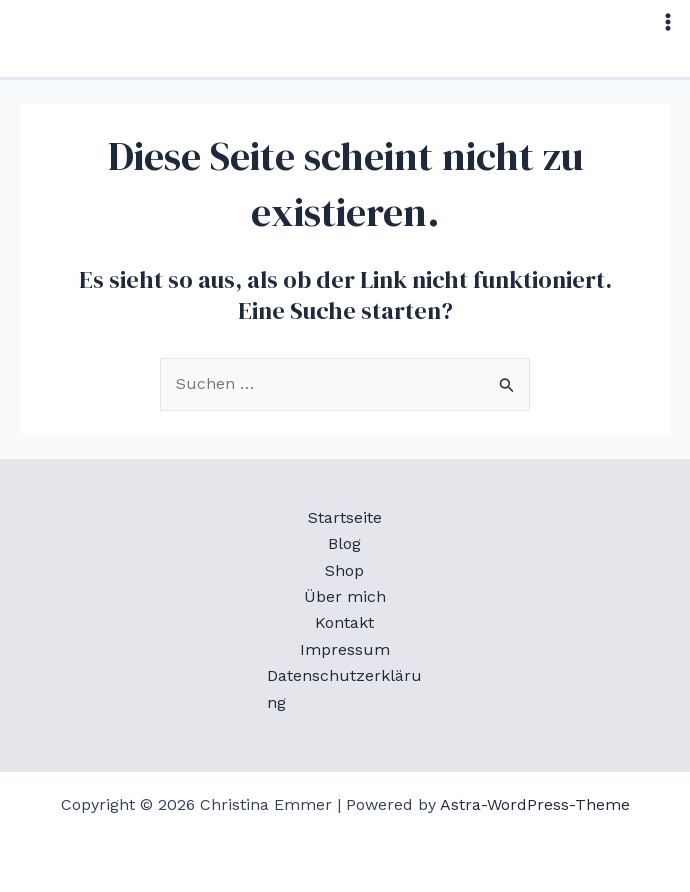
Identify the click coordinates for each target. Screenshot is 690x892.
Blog (344, 543)
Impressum (345, 649)
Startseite (345, 517)
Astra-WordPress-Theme (535, 804)
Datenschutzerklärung (344, 688)
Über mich (345, 596)
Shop (344, 570)
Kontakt (344, 622)
